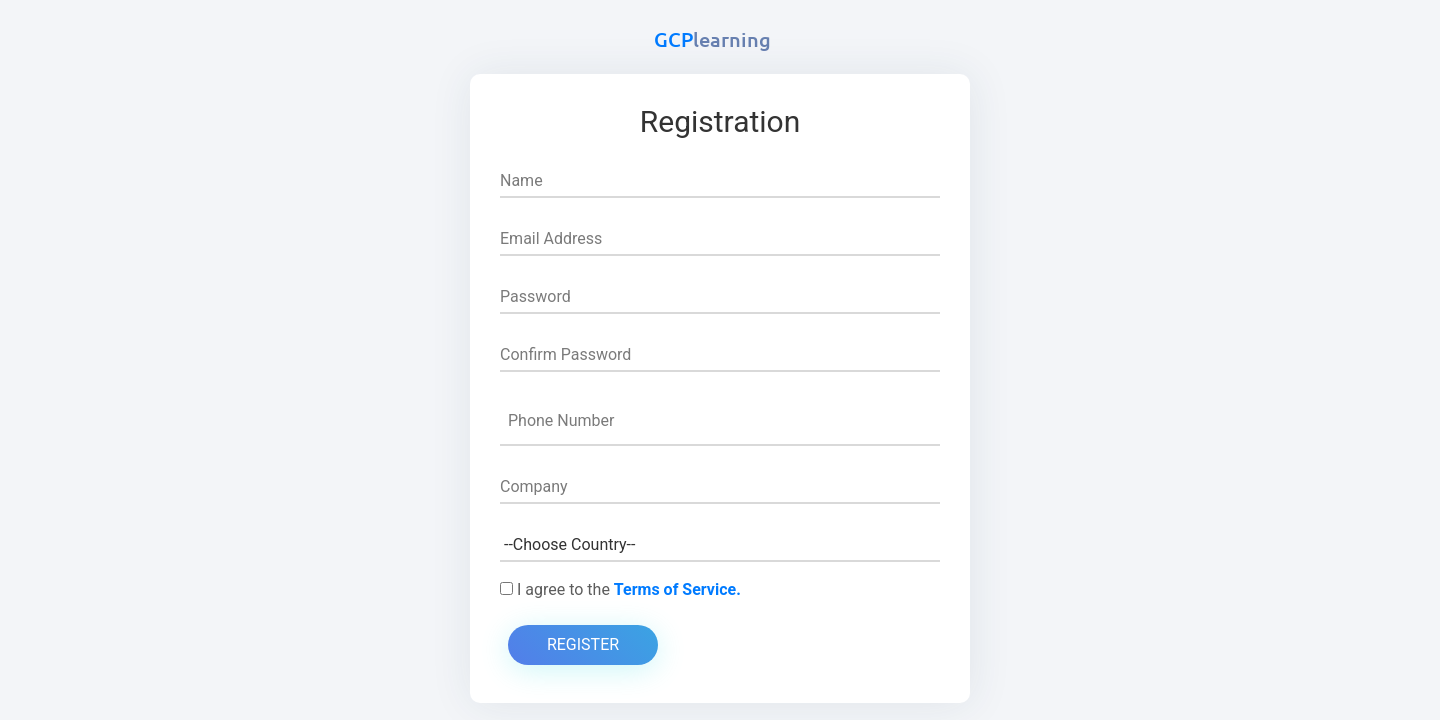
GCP (712, 39)
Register (583, 644)
